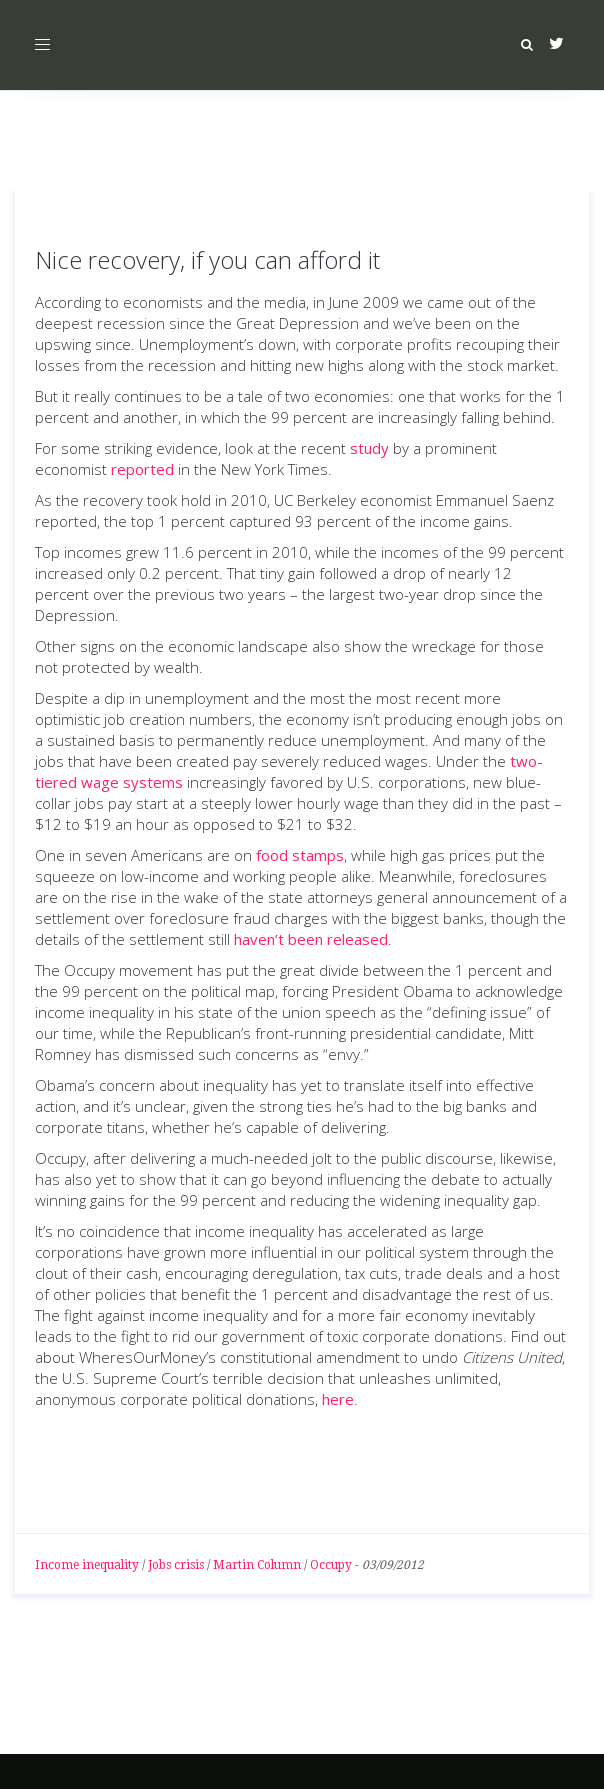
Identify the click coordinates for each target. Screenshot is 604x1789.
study (369, 448)
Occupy (331, 1565)
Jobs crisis (176, 1565)
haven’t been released (311, 939)
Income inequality (87, 1565)
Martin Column (257, 1565)
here (338, 1399)
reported (142, 469)
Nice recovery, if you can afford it (207, 259)
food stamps (300, 855)
